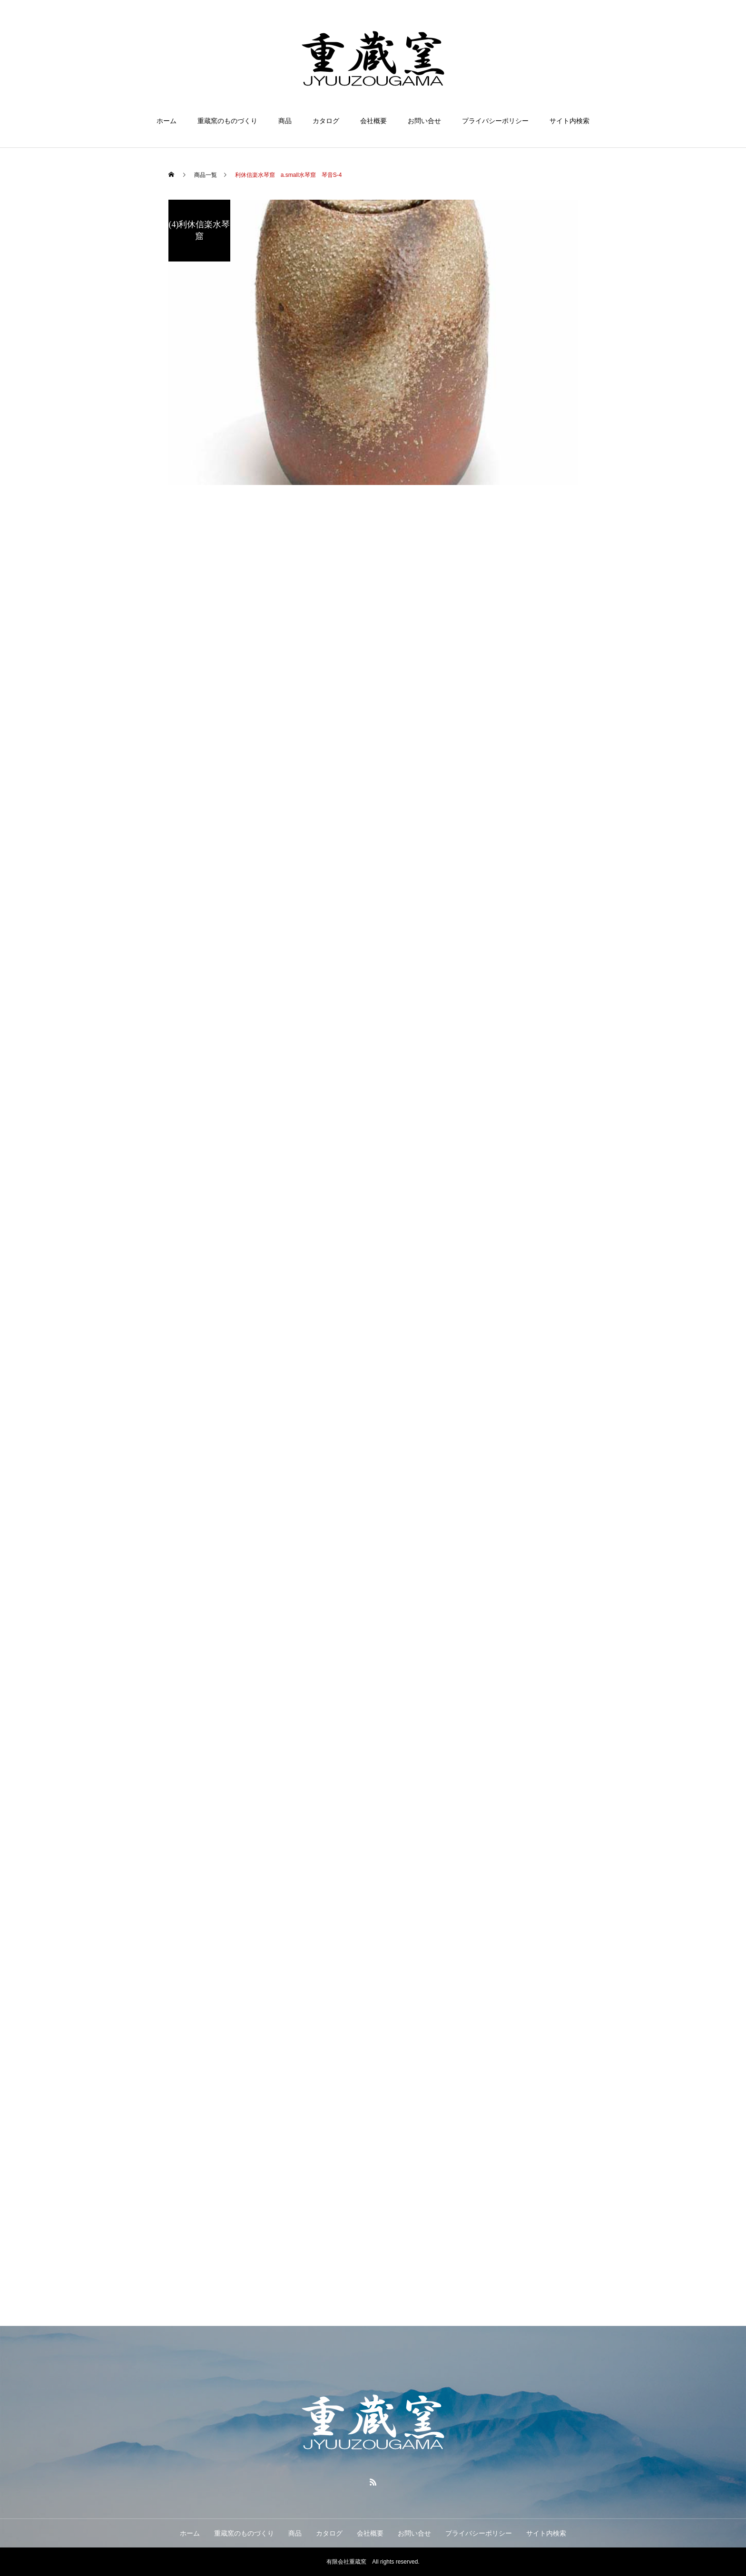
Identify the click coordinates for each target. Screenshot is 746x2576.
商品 (285, 121)
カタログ (326, 121)
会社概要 (373, 121)
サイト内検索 (569, 121)
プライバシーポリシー (495, 121)
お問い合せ (424, 121)
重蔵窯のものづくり (227, 121)
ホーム (167, 121)
